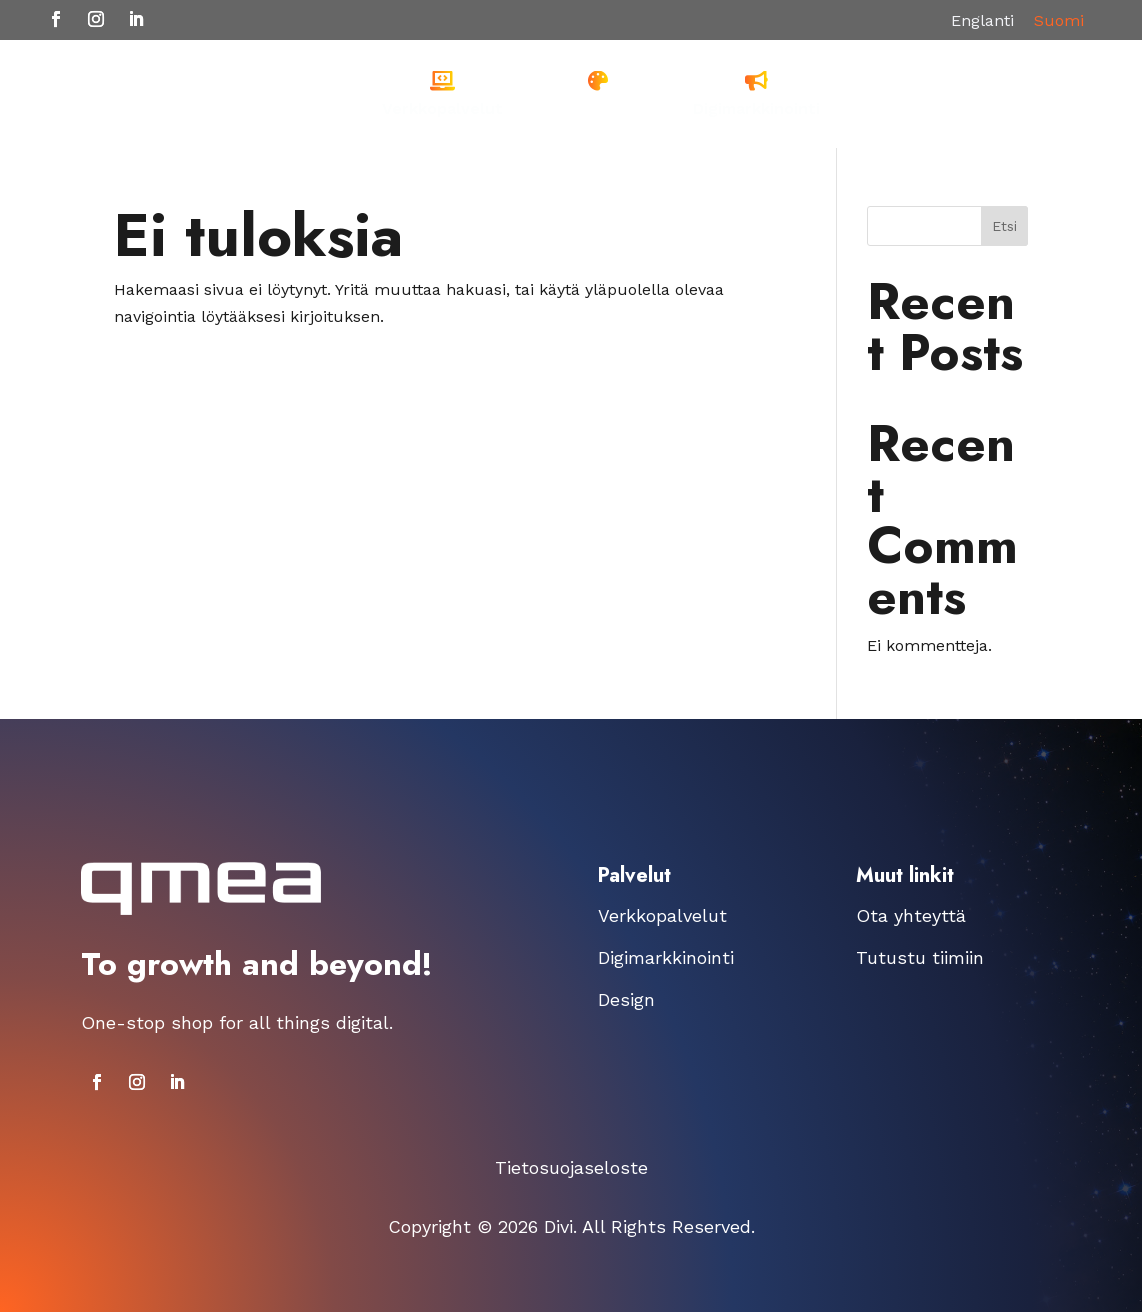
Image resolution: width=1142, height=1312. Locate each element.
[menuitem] (982, 21)
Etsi (1004, 226)
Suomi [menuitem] (1059, 20)
